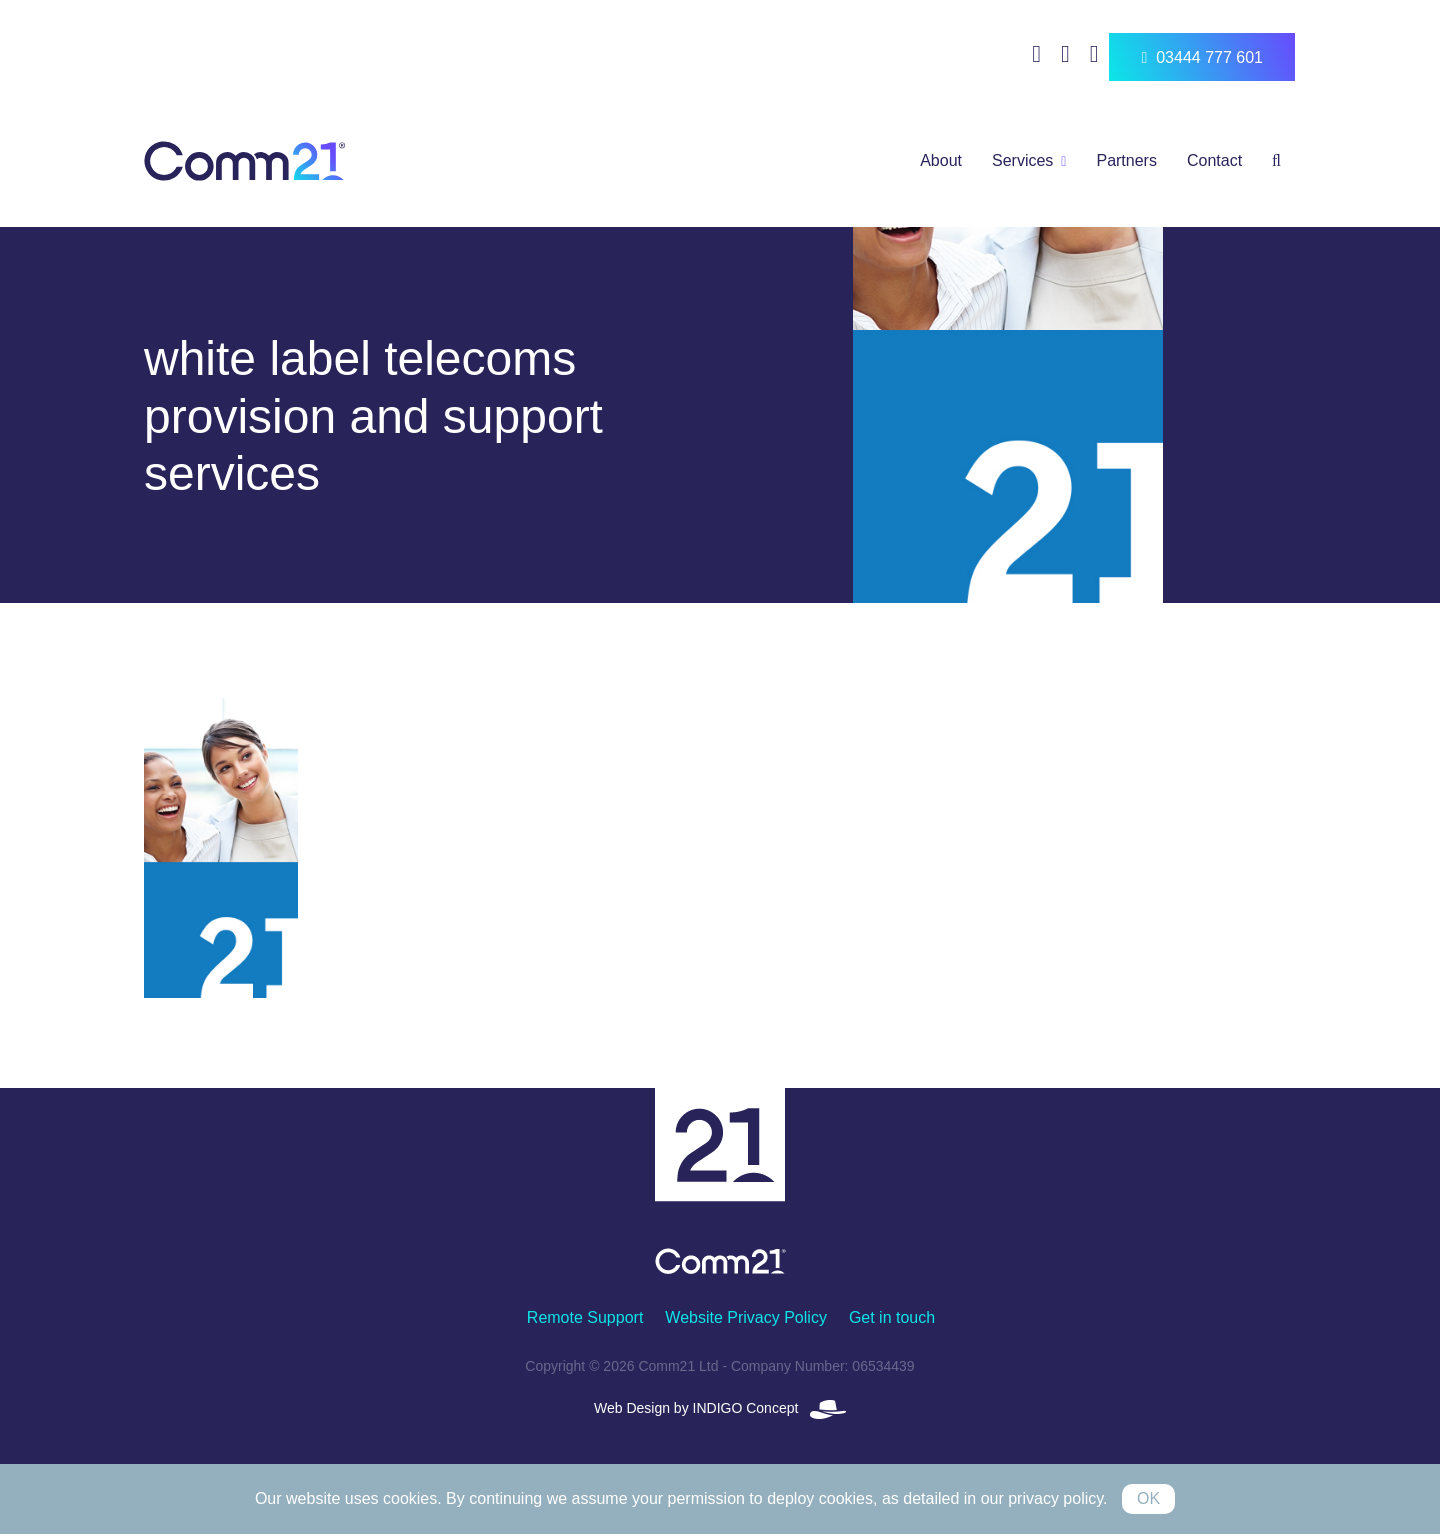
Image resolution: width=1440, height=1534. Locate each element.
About (941, 160)
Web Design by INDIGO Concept (720, 1408)
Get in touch (892, 1317)
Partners (1126, 160)
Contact (1214, 160)
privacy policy (1055, 1498)
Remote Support (585, 1317)
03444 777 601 (1202, 57)
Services (1022, 160)
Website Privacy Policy (746, 1317)
